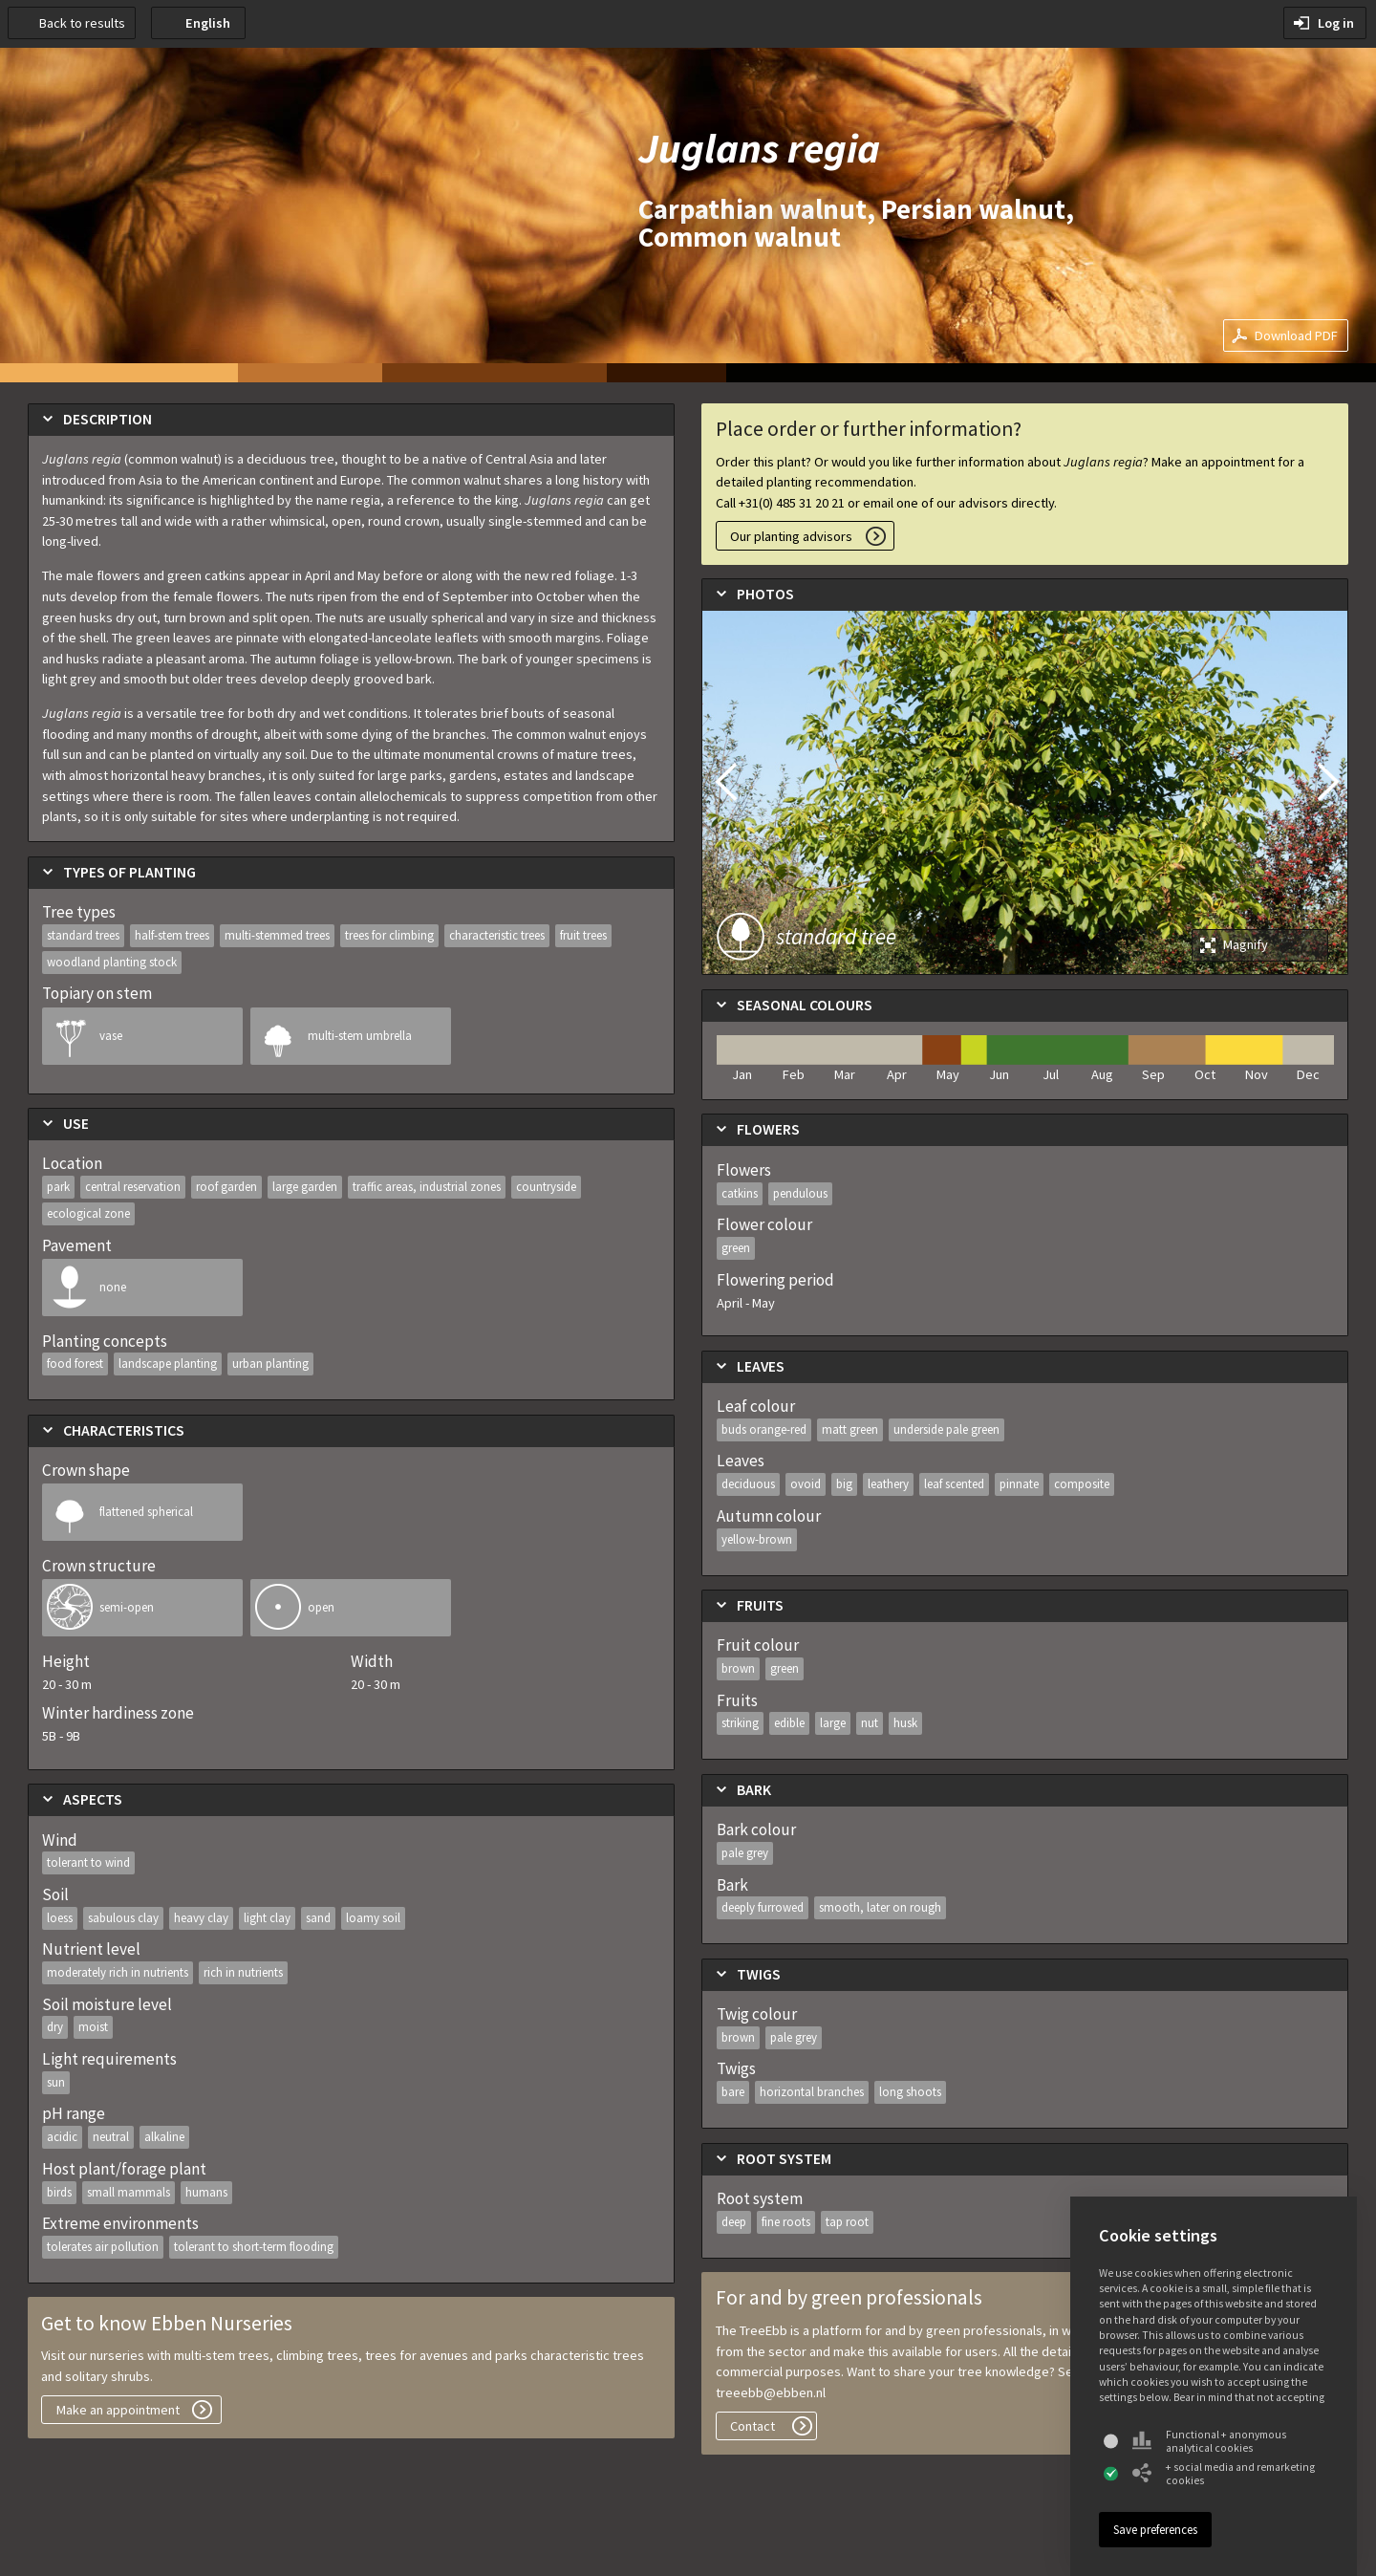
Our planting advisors (791, 536)
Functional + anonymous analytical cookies (1209, 2441)
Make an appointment (118, 2409)
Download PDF (1296, 335)
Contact (752, 2426)
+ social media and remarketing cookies (1223, 2473)
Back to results (82, 23)
